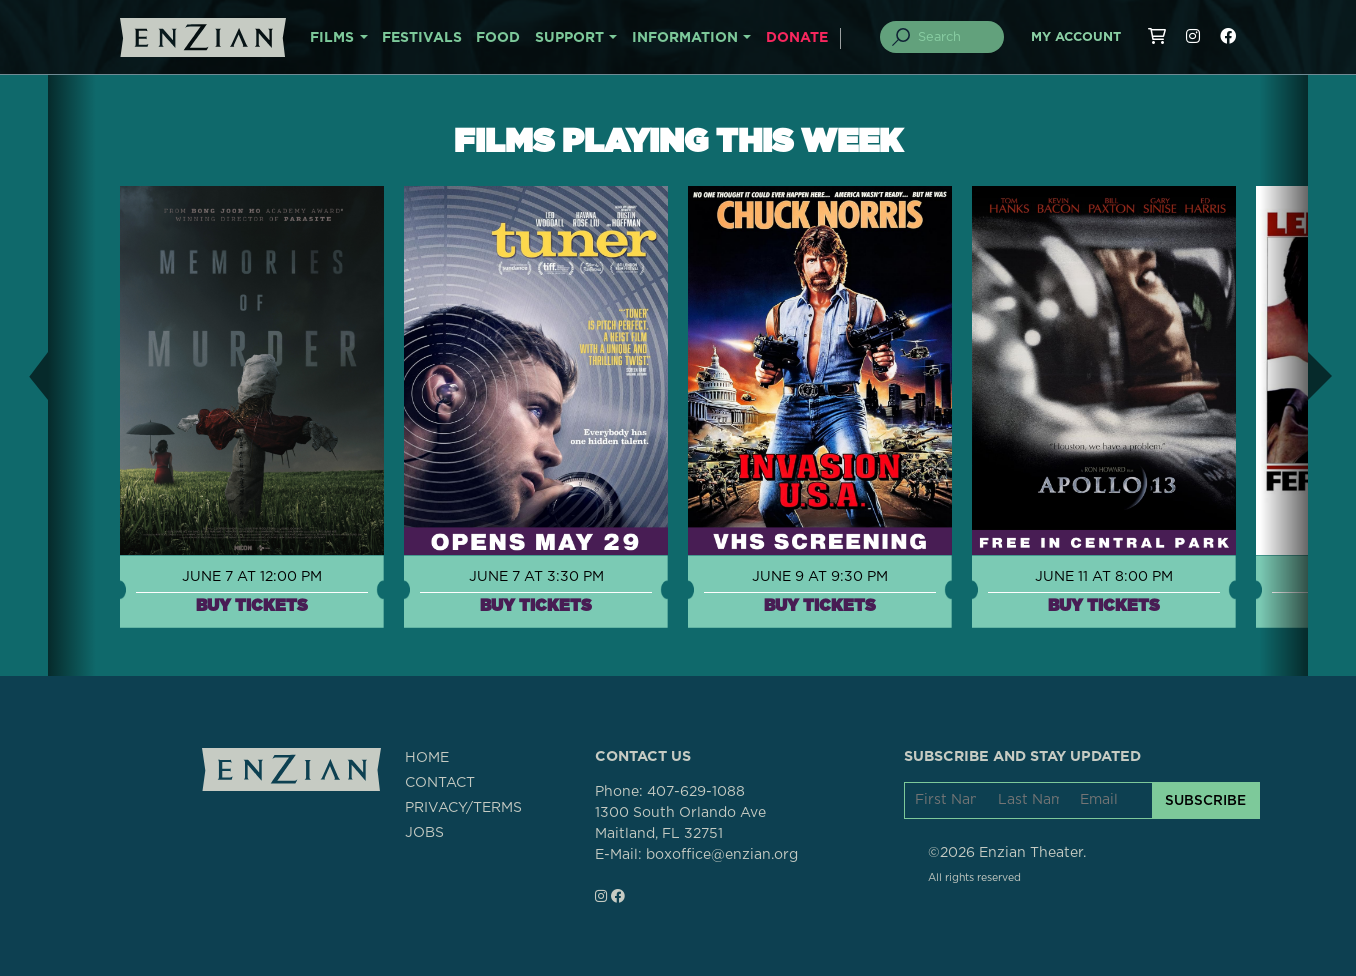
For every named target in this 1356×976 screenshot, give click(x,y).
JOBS (424, 833)
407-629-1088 (696, 792)
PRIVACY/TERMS (463, 808)
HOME (427, 758)
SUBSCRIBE (1205, 800)
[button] (24, 375)
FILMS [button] (332, 38)
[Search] (954, 37)
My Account (1076, 37)
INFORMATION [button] (685, 38)
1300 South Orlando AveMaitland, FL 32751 (680, 823)
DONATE (797, 38)
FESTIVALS (422, 38)
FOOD (498, 38)
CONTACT (440, 783)
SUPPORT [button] (569, 38)
